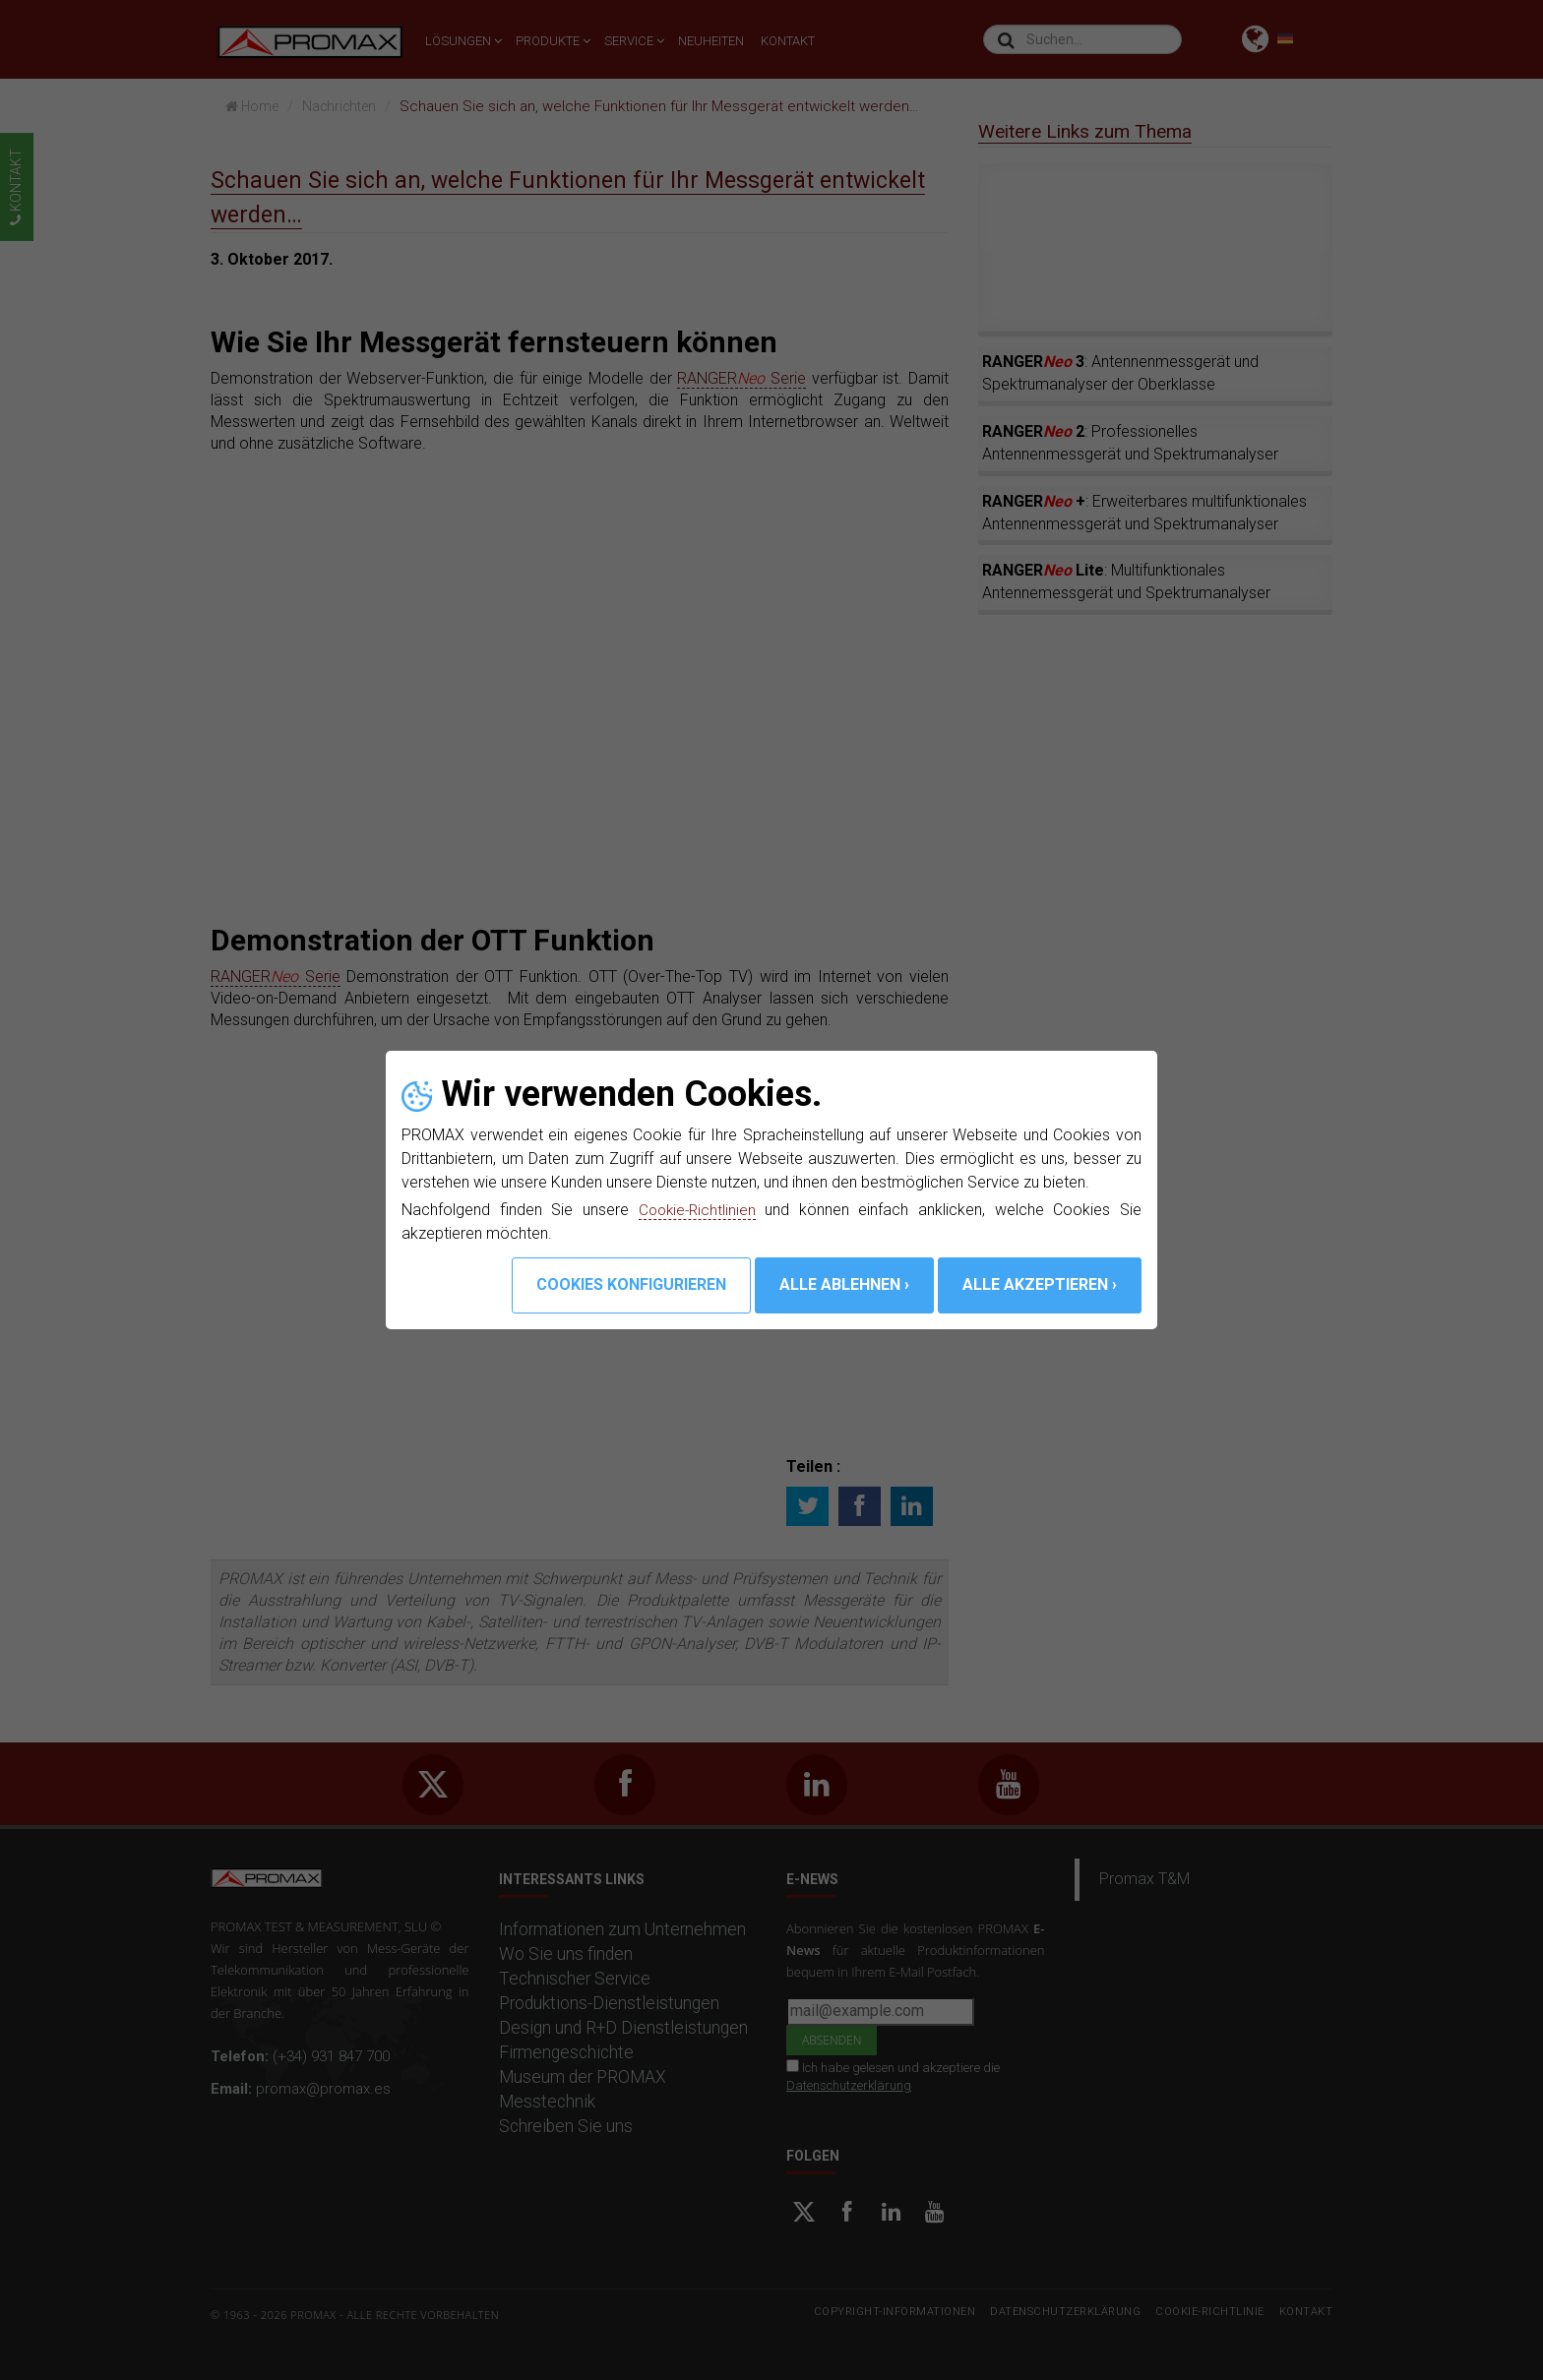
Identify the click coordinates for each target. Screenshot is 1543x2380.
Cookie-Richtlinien (698, 1209)
